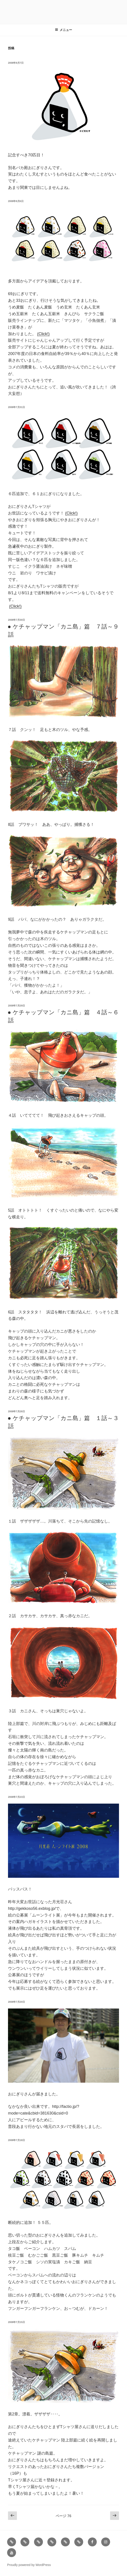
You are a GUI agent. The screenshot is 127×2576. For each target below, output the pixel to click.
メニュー (63, 30)
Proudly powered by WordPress (29, 2565)
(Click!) (43, 334)
